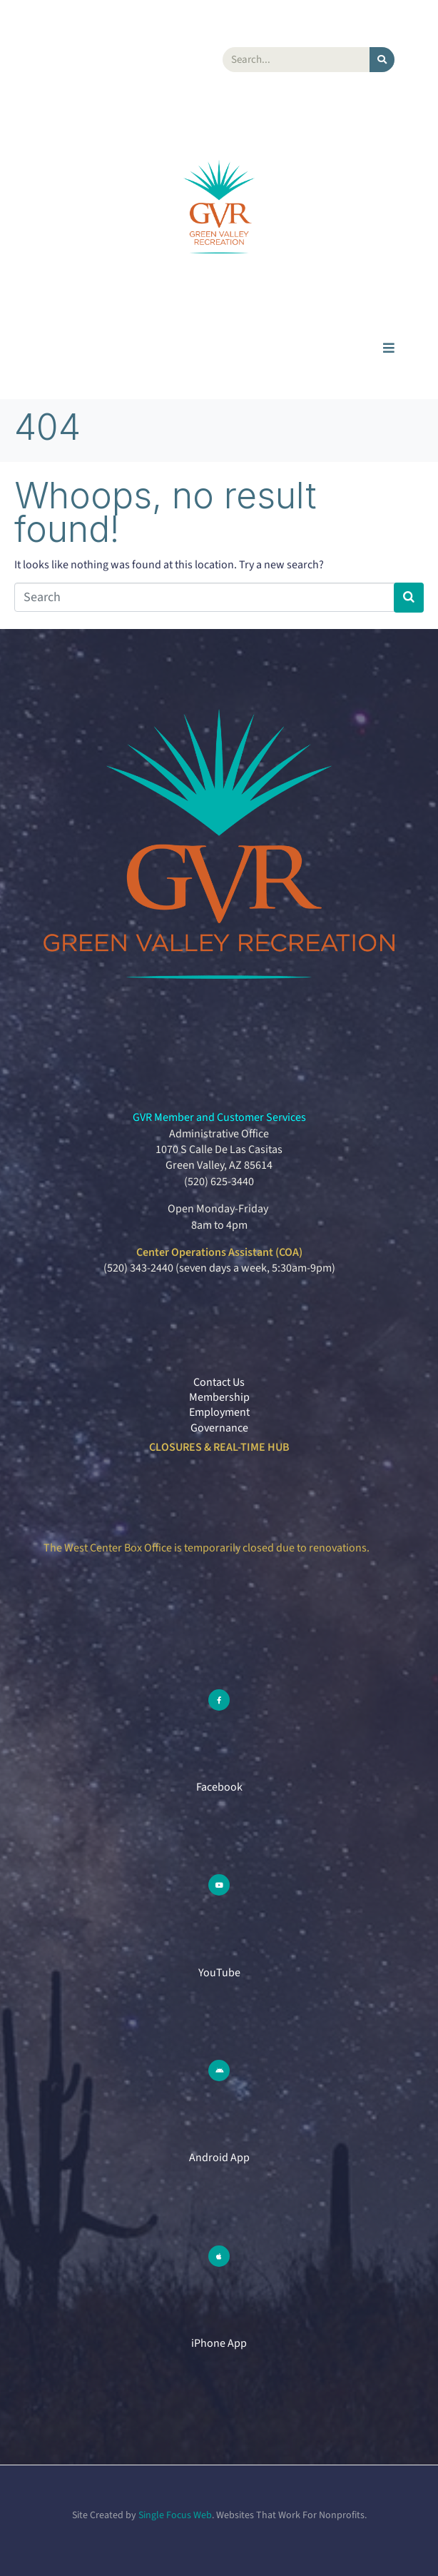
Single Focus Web (175, 2515)
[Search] (382, 59)
